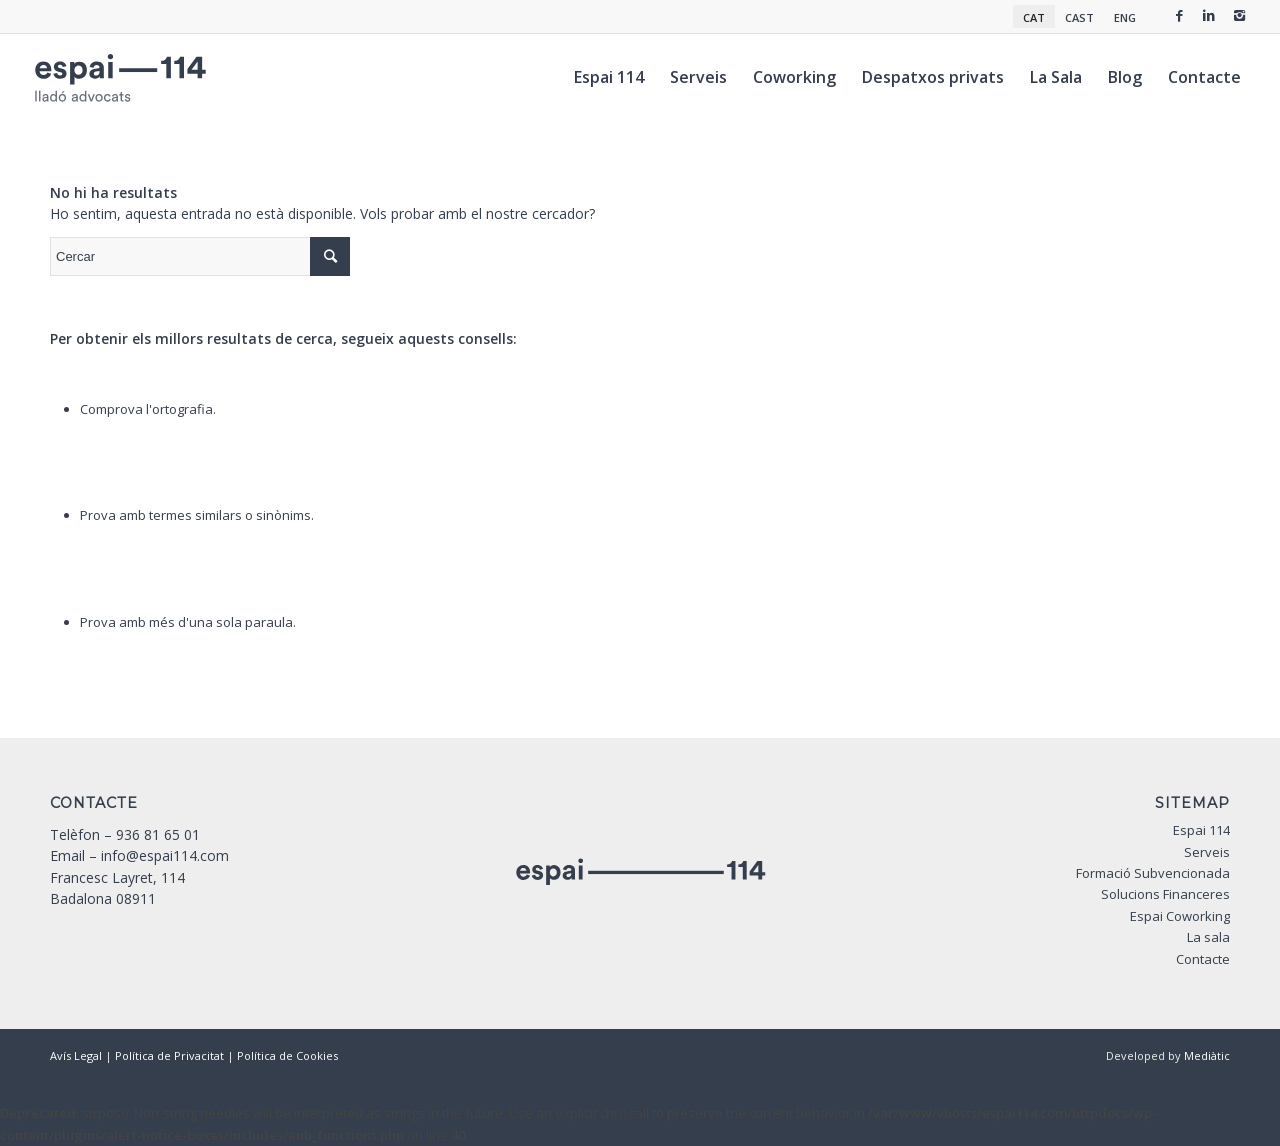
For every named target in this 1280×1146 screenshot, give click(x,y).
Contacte (1203, 959)
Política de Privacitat (169, 1055)
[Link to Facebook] (1179, 15)
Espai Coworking (1180, 916)
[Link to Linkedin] (1209, 15)
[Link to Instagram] (1239, 15)
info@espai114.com (165, 855)
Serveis (1207, 852)
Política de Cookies (287, 1055)
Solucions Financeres (1165, 894)
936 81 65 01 (158, 834)
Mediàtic (1207, 1055)
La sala (1208, 937)
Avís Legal (76, 1055)
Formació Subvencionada (1153, 873)
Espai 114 (1201, 830)
